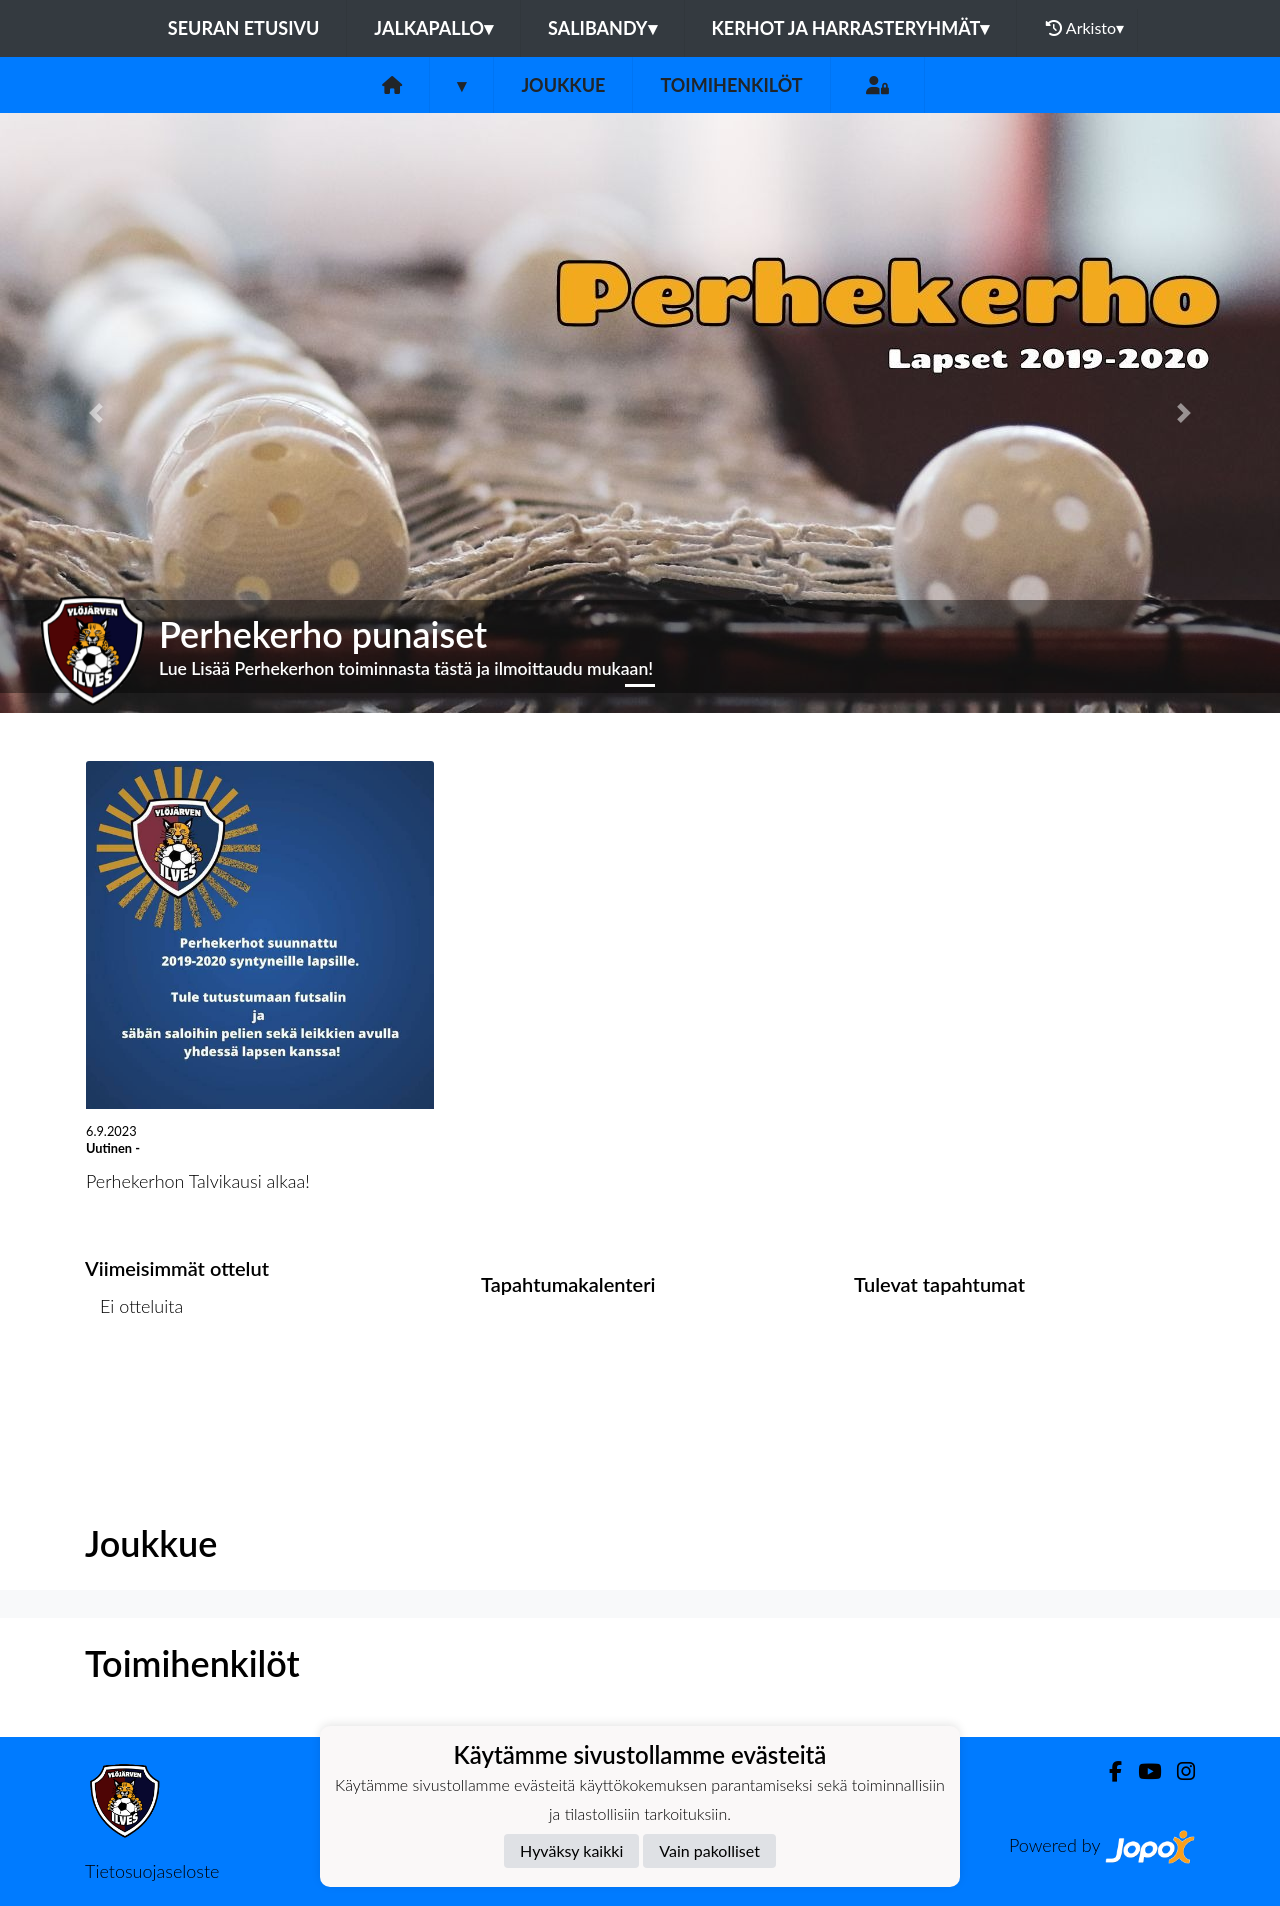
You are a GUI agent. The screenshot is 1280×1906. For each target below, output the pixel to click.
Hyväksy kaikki (571, 1850)
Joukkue (563, 85)
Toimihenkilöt (731, 85)
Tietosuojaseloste (152, 1871)
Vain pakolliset (709, 1850)
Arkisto (1085, 28)
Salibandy (602, 28)
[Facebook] (1107, 1771)
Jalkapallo (433, 28)
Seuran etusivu (244, 28)
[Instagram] (1178, 1771)
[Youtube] (1141, 1771)
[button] (96, 413)
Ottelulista (134, 1382)
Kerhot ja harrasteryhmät (851, 28)
